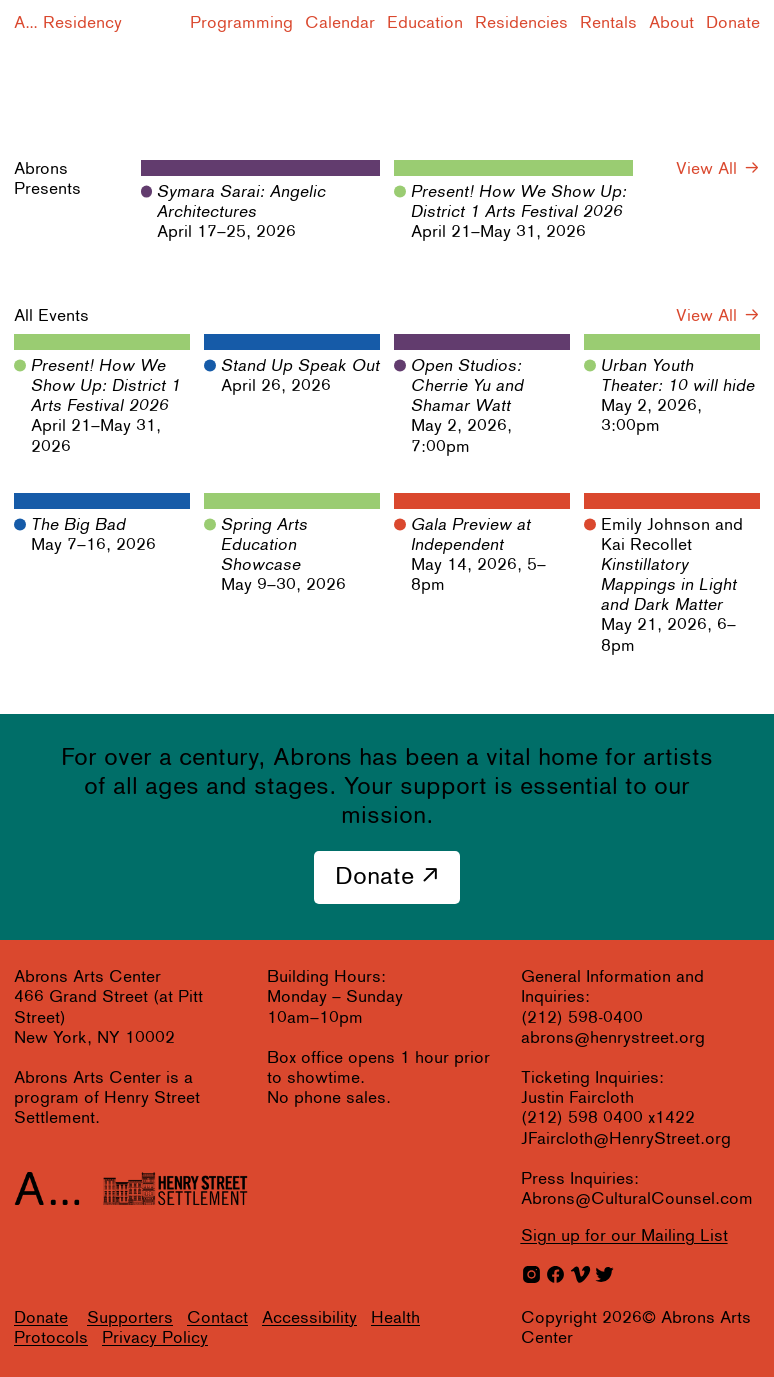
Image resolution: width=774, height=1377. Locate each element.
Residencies (521, 23)
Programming (241, 23)
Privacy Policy (155, 1338)
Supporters (130, 1318)
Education (425, 23)
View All (706, 169)
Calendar (340, 23)
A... (26, 23)
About (671, 23)
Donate (733, 23)
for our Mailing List (624, 1236)
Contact (217, 1318)
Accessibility (309, 1318)
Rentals (608, 23)
